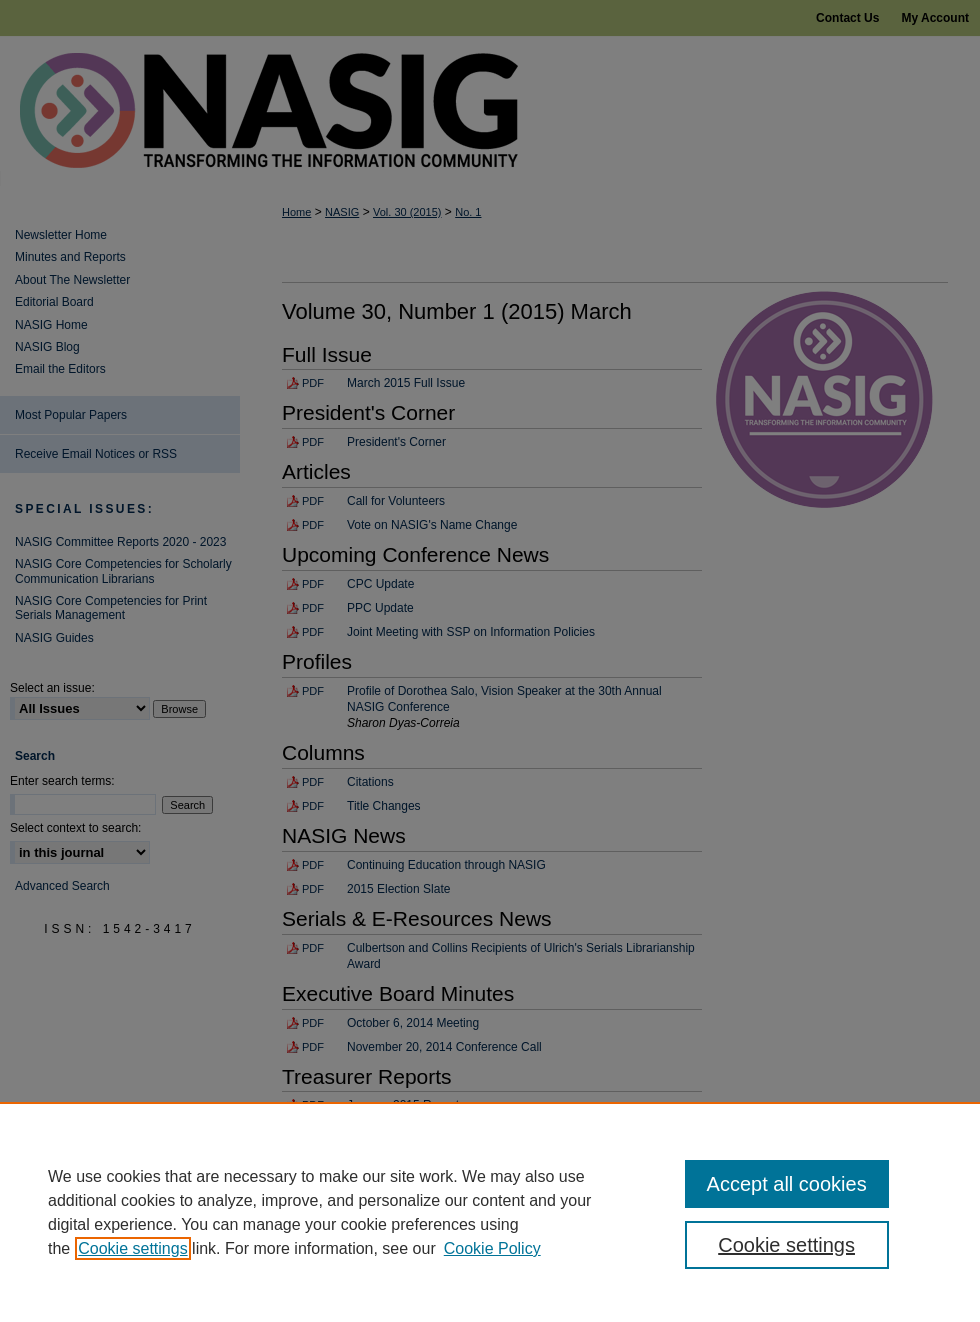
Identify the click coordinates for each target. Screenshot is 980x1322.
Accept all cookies (787, 1184)
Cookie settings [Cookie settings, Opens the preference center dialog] (786, 1245)
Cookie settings (132, 1248)
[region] (490, 1212)
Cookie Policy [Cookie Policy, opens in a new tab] (492, 1248)
